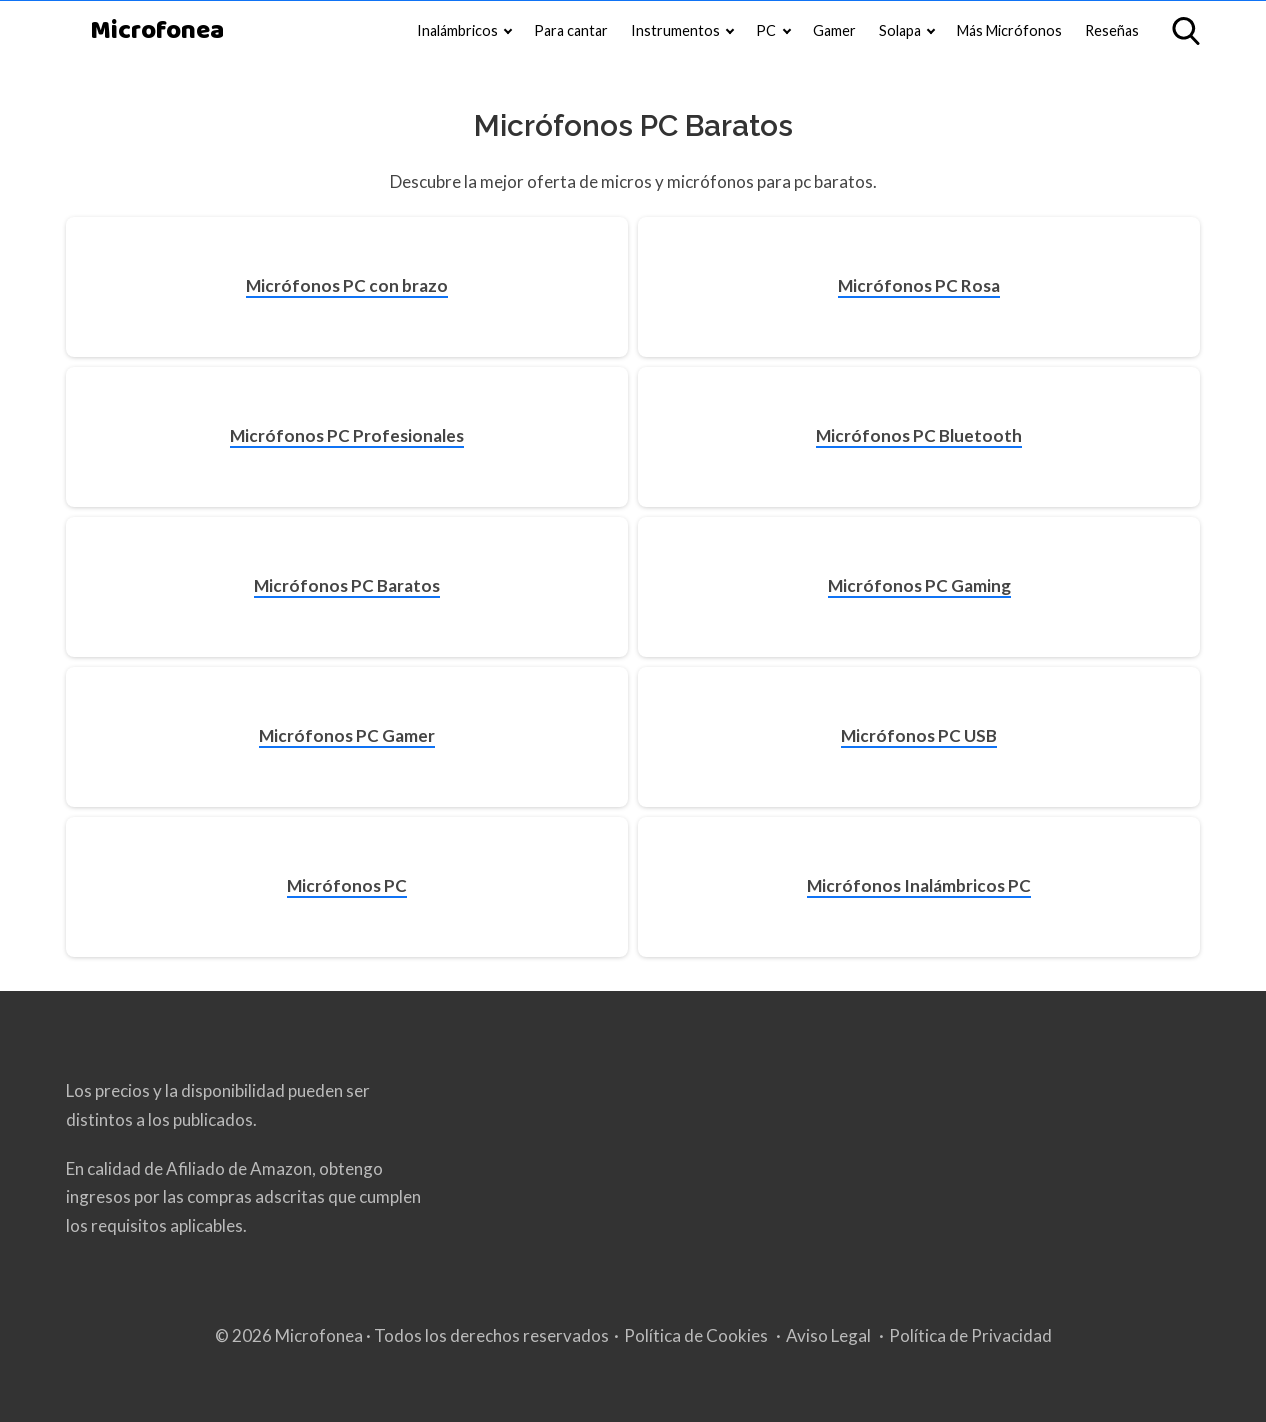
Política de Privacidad (970, 1335)
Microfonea (157, 31)
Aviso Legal (828, 1335)
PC (766, 30)
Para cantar (571, 30)
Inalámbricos (457, 30)
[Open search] (1186, 31)
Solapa (900, 30)
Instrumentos (675, 30)
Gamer (834, 30)
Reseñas (1112, 30)
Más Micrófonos (1009, 30)
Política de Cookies (696, 1335)
